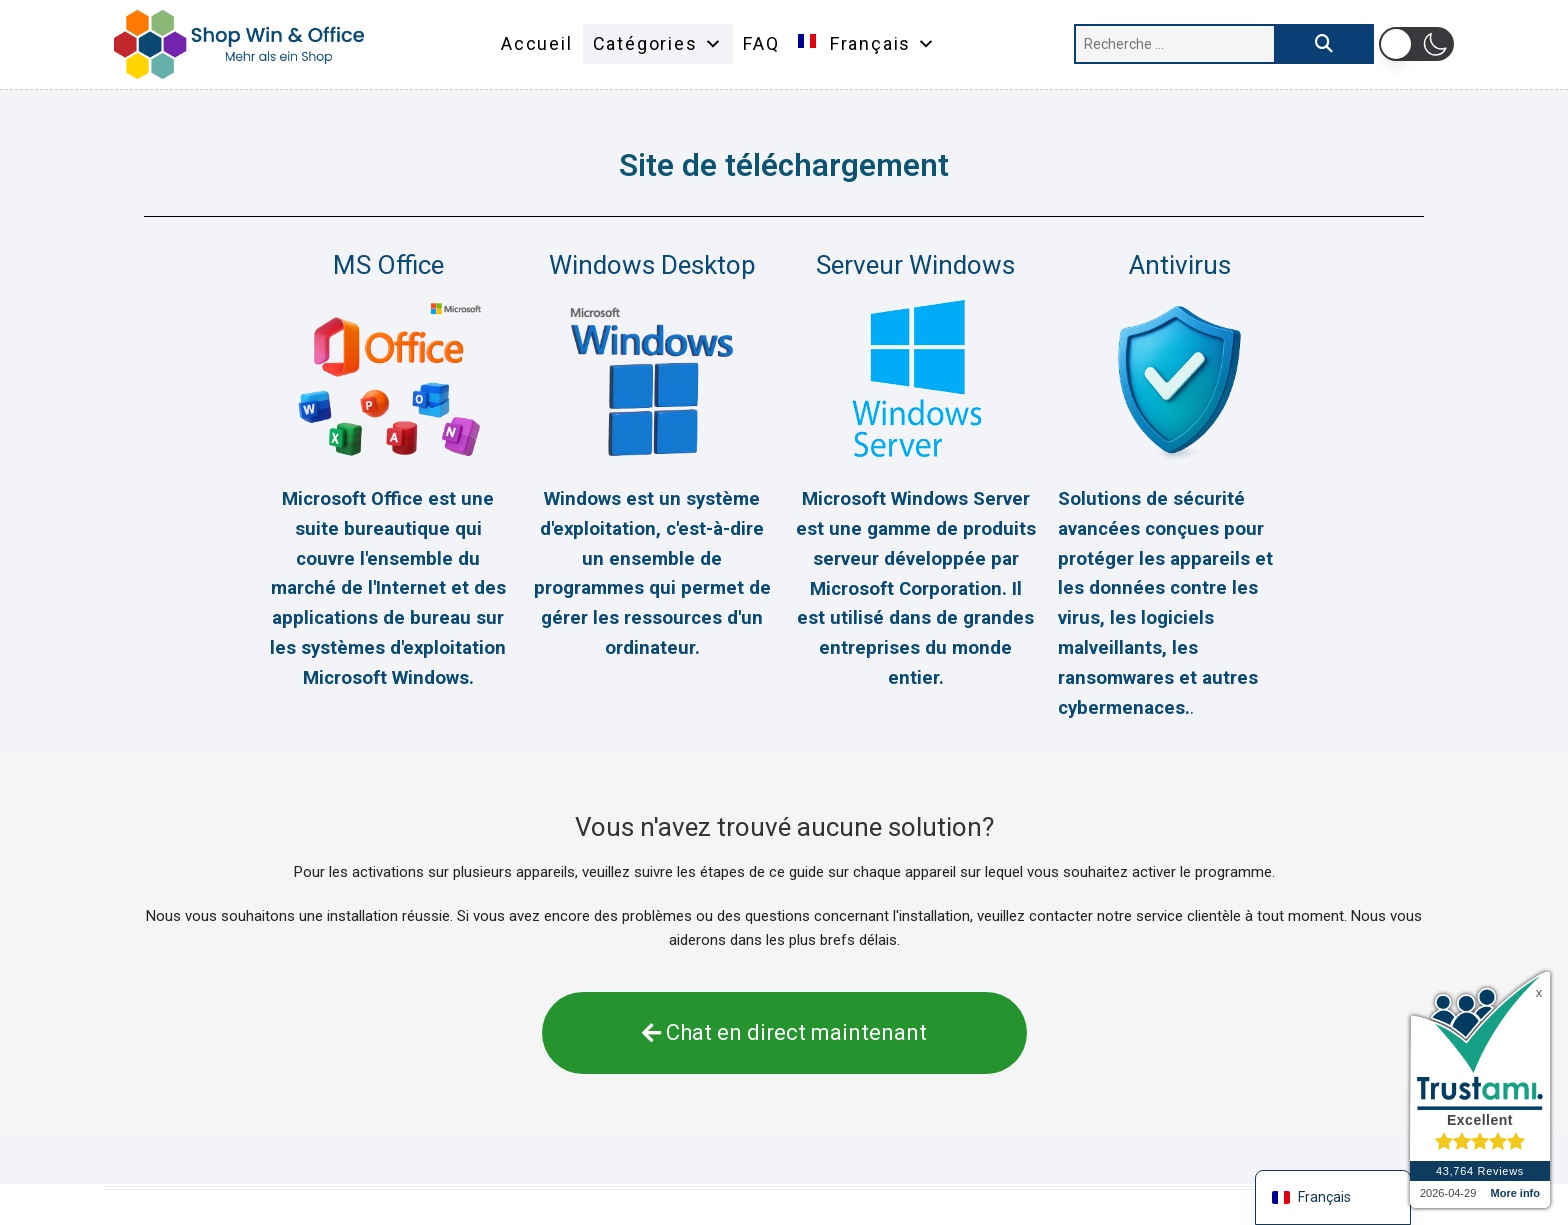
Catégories (658, 44)
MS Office (388, 265)
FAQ (761, 43)
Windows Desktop (652, 265)
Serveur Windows (915, 265)
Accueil (537, 43)
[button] (1416, 44)
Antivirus (1180, 265)
